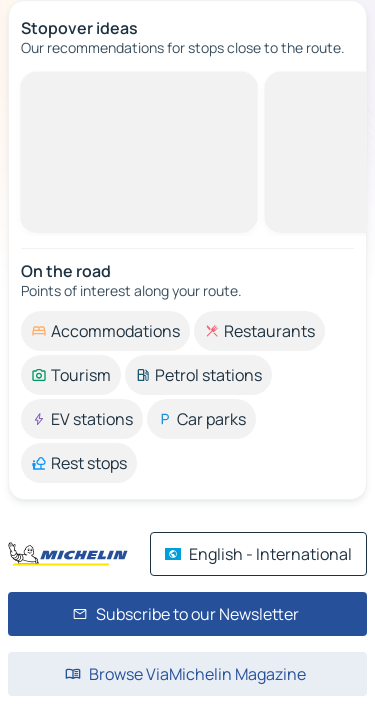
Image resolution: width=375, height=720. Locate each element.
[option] (105, 331)
